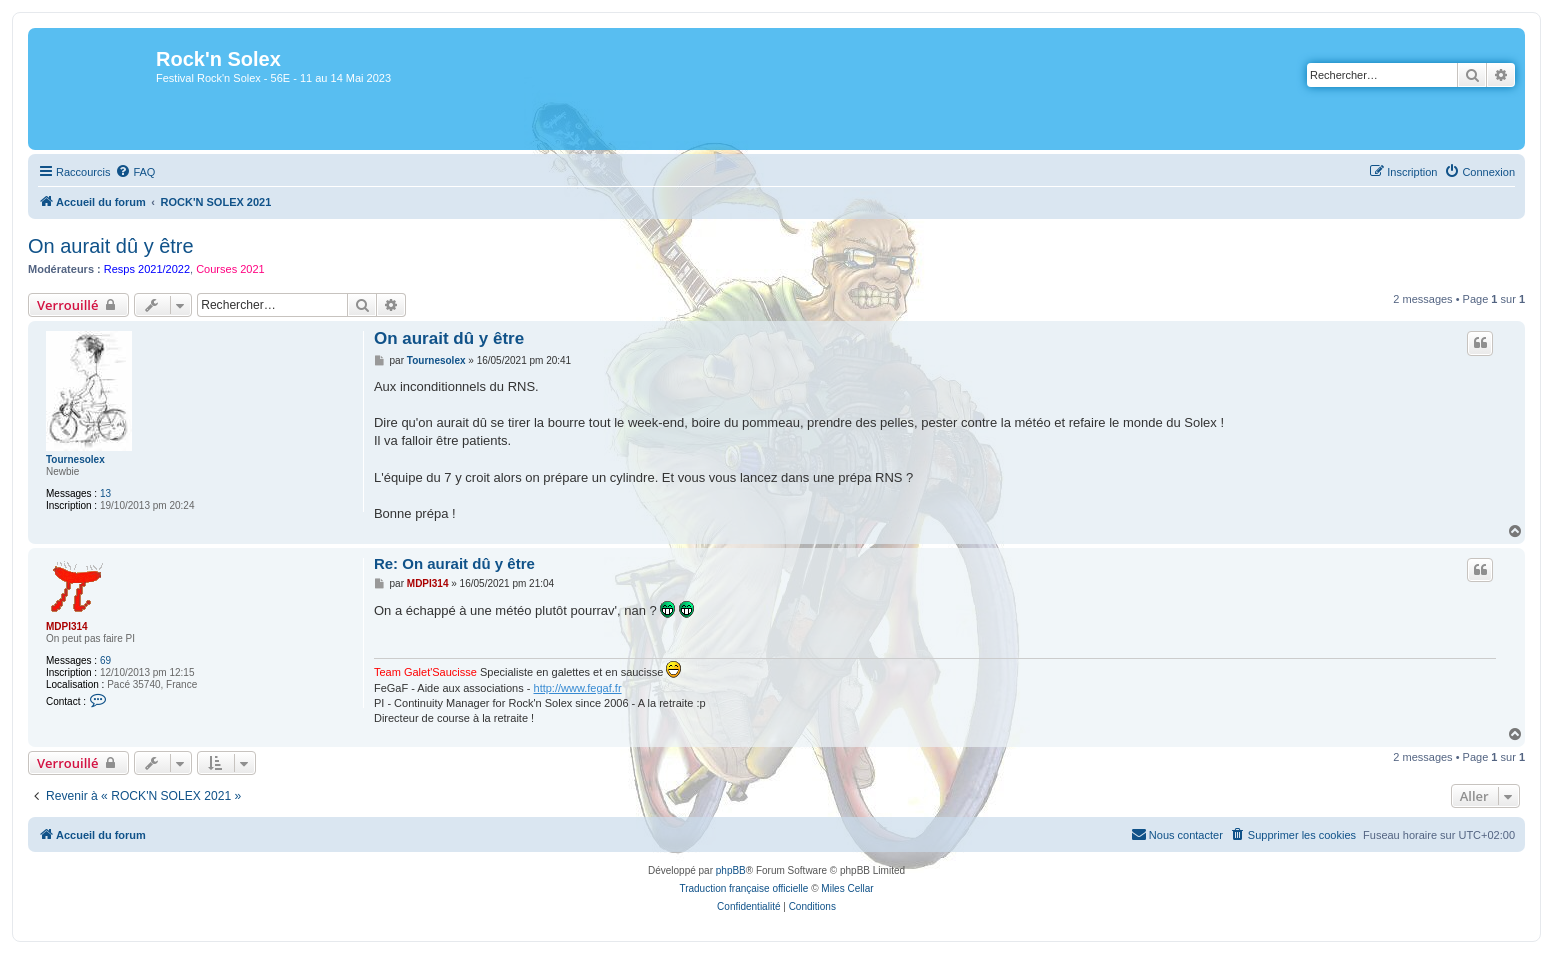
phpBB (731, 870)
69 (105, 660)
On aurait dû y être (111, 246)
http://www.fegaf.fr (578, 688)
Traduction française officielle (743, 888)
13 (105, 493)
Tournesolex (75, 459)
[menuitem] (135, 172)
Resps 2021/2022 (147, 269)
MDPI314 (67, 626)
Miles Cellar (847, 888)
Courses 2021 (230, 269)
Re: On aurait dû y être (454, 563)
